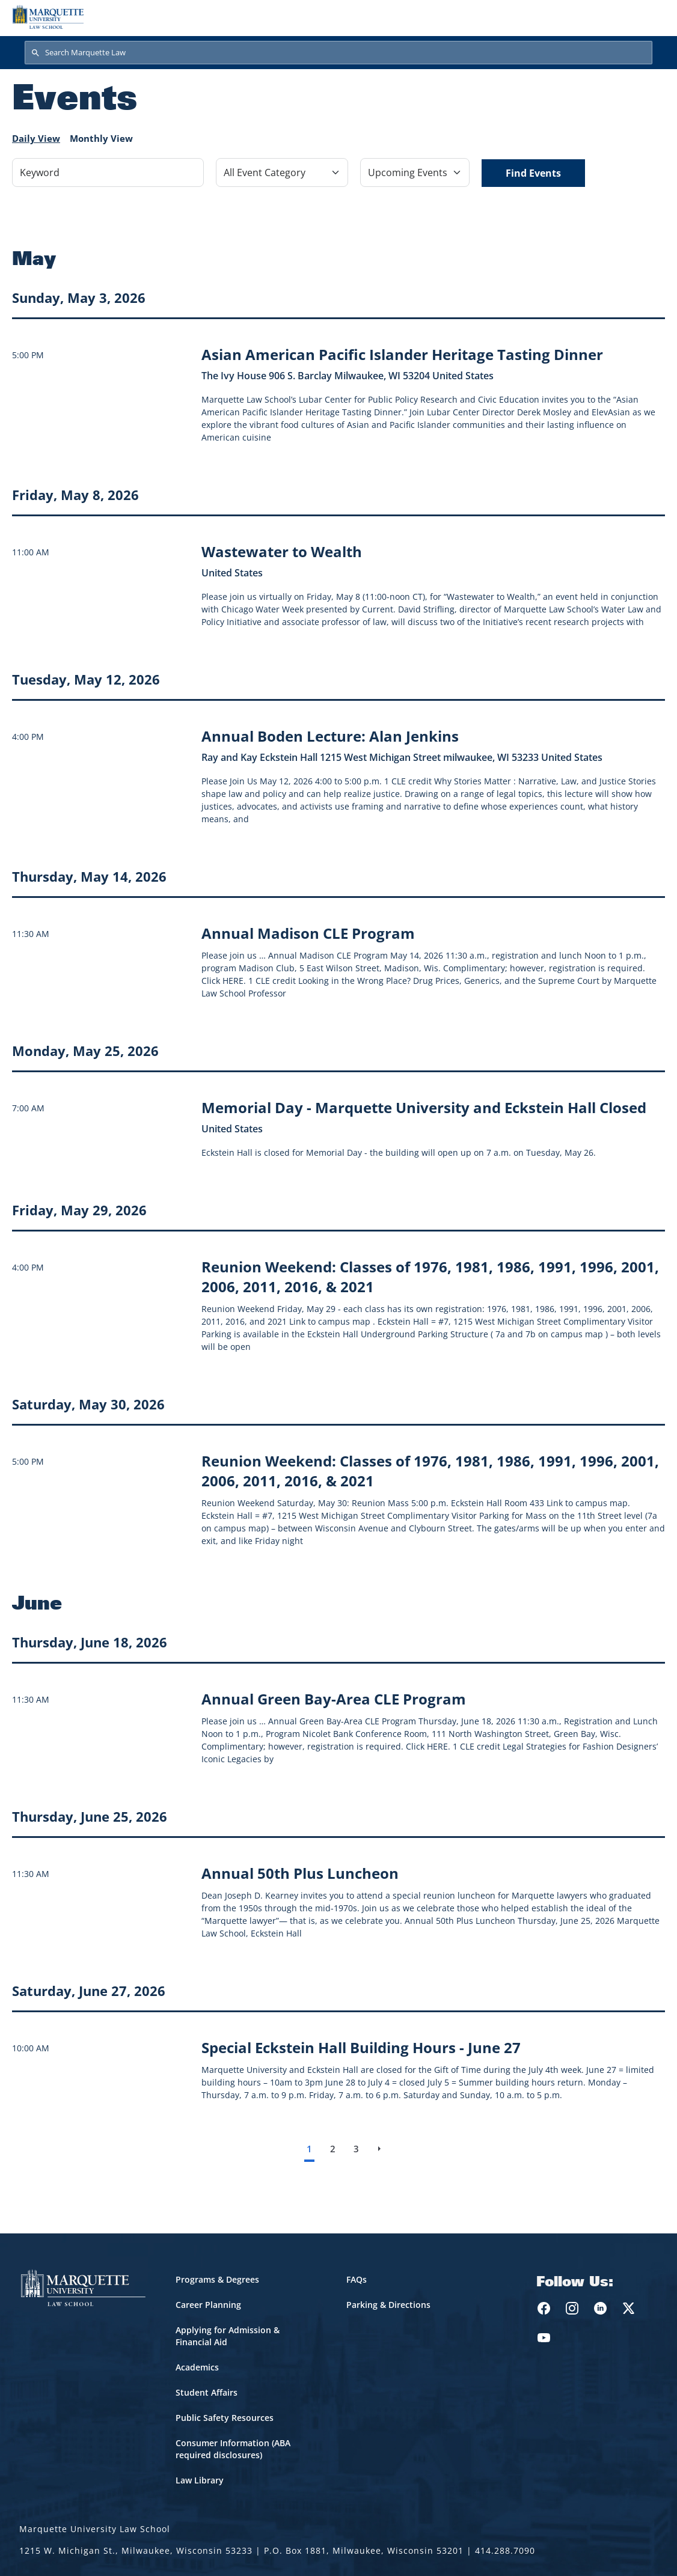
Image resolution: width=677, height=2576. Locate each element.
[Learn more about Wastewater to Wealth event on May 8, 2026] (281, 551)
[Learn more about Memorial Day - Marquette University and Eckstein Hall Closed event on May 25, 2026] (423, 1107)
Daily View (36, 138)
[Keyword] (108, 172)
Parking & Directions (388, 2304)
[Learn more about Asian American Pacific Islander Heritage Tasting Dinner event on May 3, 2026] (402, 354)
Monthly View (101, 138)
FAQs (356, 2279)
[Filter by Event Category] (282, 172)
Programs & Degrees (217, 2279)
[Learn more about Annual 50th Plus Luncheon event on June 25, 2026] (300, 1873)
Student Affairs (206, 2392)
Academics (197, 2367)
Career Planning (208, 2304)
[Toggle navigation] (652, 17)
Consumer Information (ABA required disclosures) (233, 2449)
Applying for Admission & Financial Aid (228, 2336)
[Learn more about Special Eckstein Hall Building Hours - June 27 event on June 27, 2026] (361, 2047)
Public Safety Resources (225, 2417)
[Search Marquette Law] (338, 53)
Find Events (533, 173)
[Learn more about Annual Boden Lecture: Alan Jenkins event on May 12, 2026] (330, 736)
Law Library (200, 2480)
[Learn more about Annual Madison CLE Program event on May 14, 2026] (308, 933)
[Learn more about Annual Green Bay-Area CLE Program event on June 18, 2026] (333, 1699)
